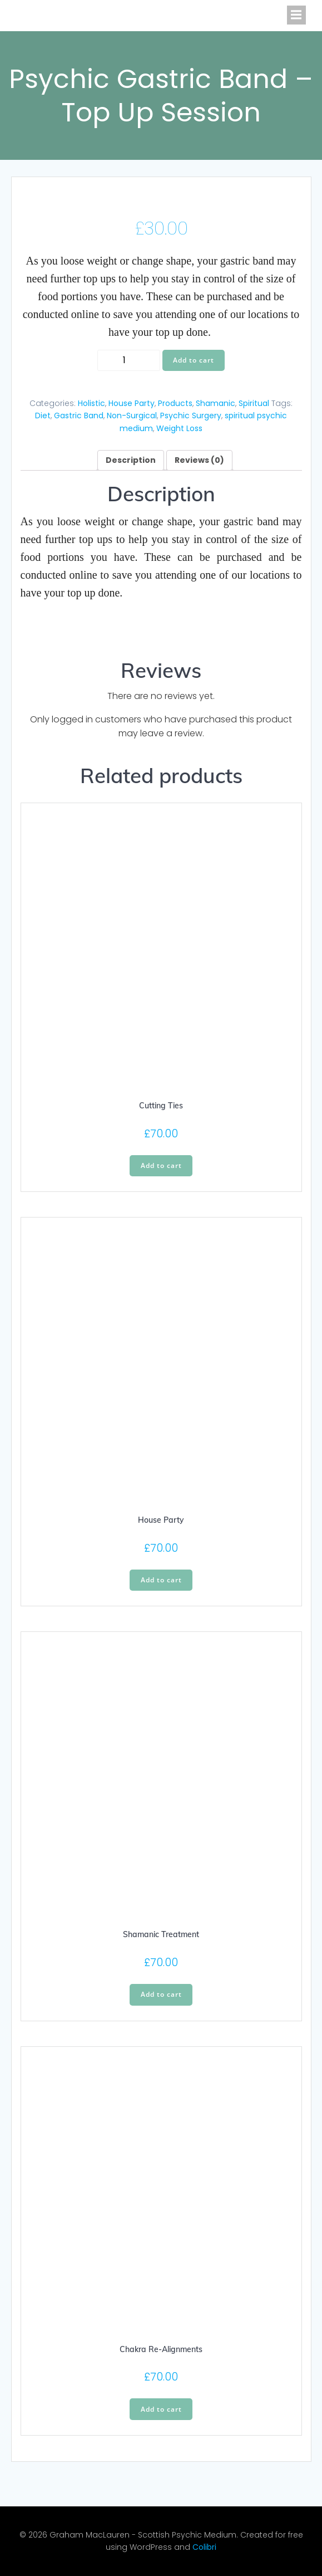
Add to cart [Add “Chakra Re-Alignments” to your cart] (161, 2409)
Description (131, 460)
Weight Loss (179, 428)
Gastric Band (78, 415)
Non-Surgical (132, 415)
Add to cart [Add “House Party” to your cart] (161, 1580)
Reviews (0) (199, 460)
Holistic (91, 403)
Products (175, 403)
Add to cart (193, 360)
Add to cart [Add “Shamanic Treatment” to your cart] (161, 1994)
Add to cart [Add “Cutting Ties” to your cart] (161, 1165)
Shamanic (215, 403)
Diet (43, 415)
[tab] (130, 460)
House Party (131, 403)
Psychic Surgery (190, 415)
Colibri (204, 2547)
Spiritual (254, 403)
